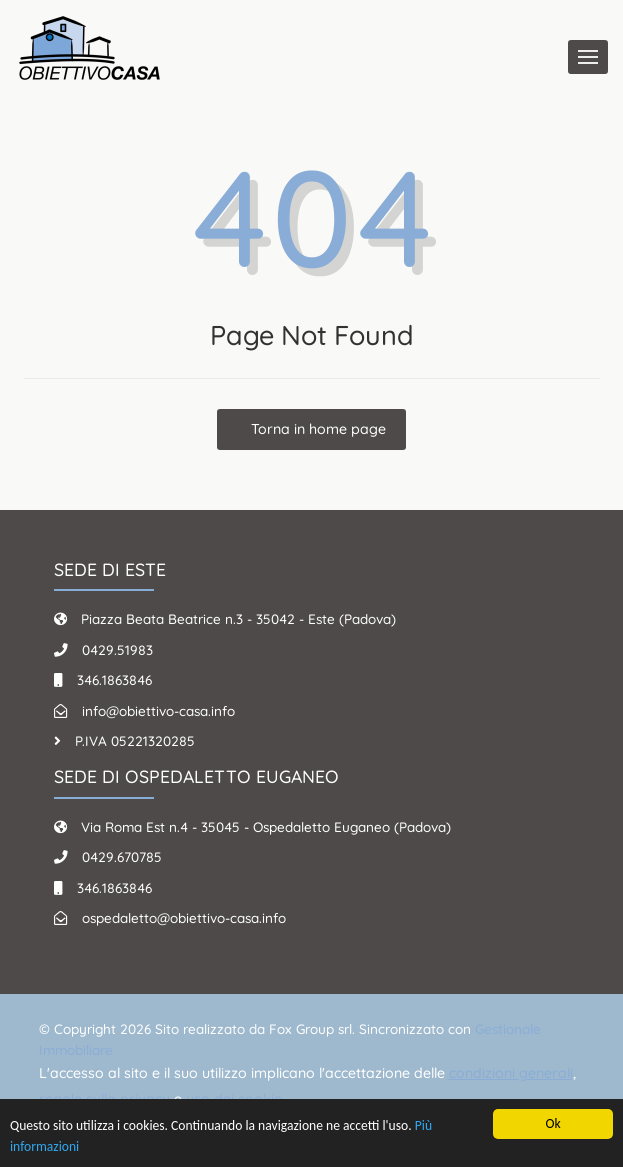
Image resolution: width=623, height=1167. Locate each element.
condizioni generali (511, 1073)
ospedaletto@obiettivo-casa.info (184, 917)
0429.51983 (117, 649)
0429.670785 (122, 856)
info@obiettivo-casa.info (158, 710)
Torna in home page (316, 429)
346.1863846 (114, 679)
